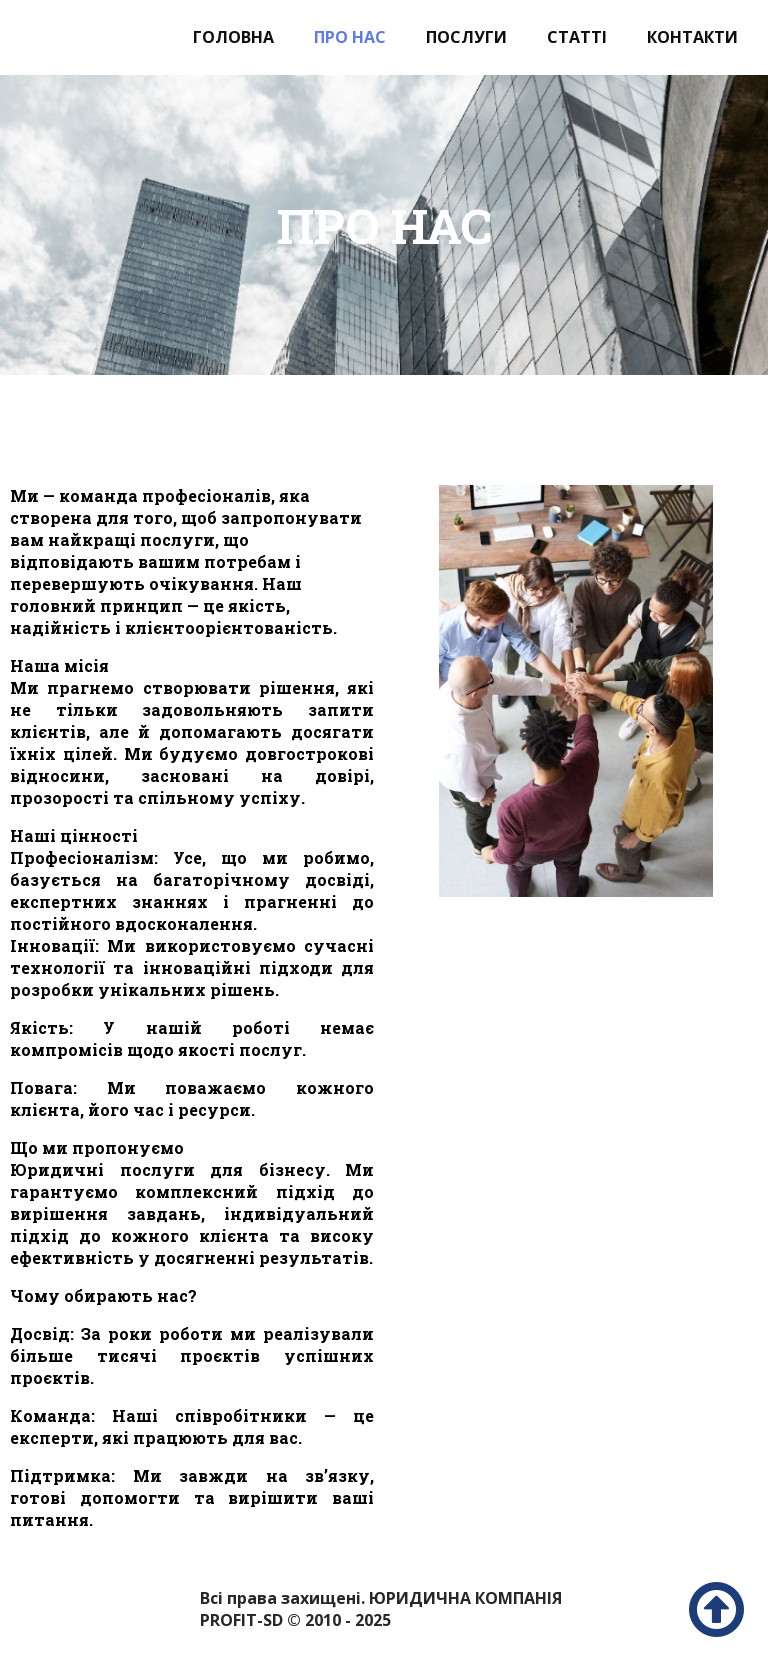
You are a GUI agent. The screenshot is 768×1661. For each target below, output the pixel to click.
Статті (577, 37)
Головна (233, 37)
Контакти (692, 37)
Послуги (466, 37)
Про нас (350, 37)
